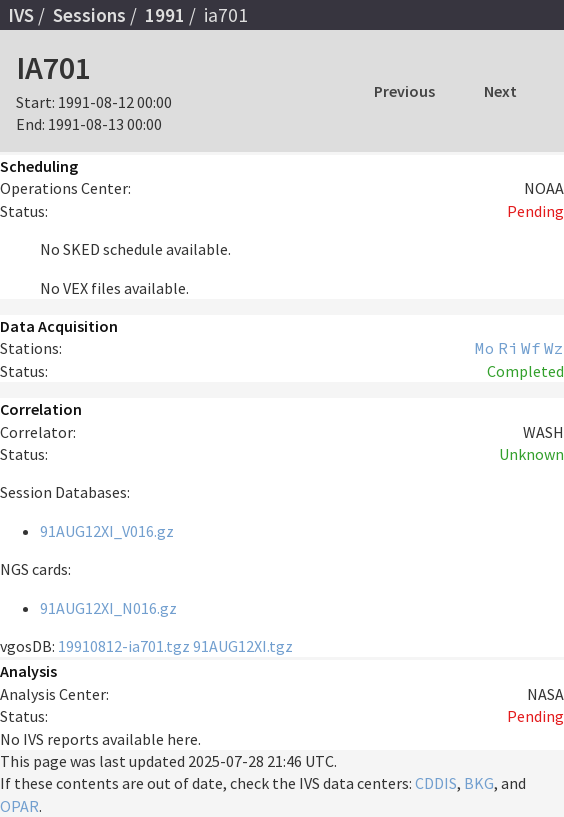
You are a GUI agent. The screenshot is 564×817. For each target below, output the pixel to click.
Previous (404, 91)
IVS (21, 15)
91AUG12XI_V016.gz (107, 531)
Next (500, 91)
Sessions (89, 15)
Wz (554, 348)
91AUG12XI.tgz (243, 646)
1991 (165, 15)
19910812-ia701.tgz (124, 646)
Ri (508, 348)
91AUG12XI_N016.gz (108, 608)
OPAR (19, 806)
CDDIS (436, 783)
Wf (531, 348)
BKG (479, 783)
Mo (485, 348)
